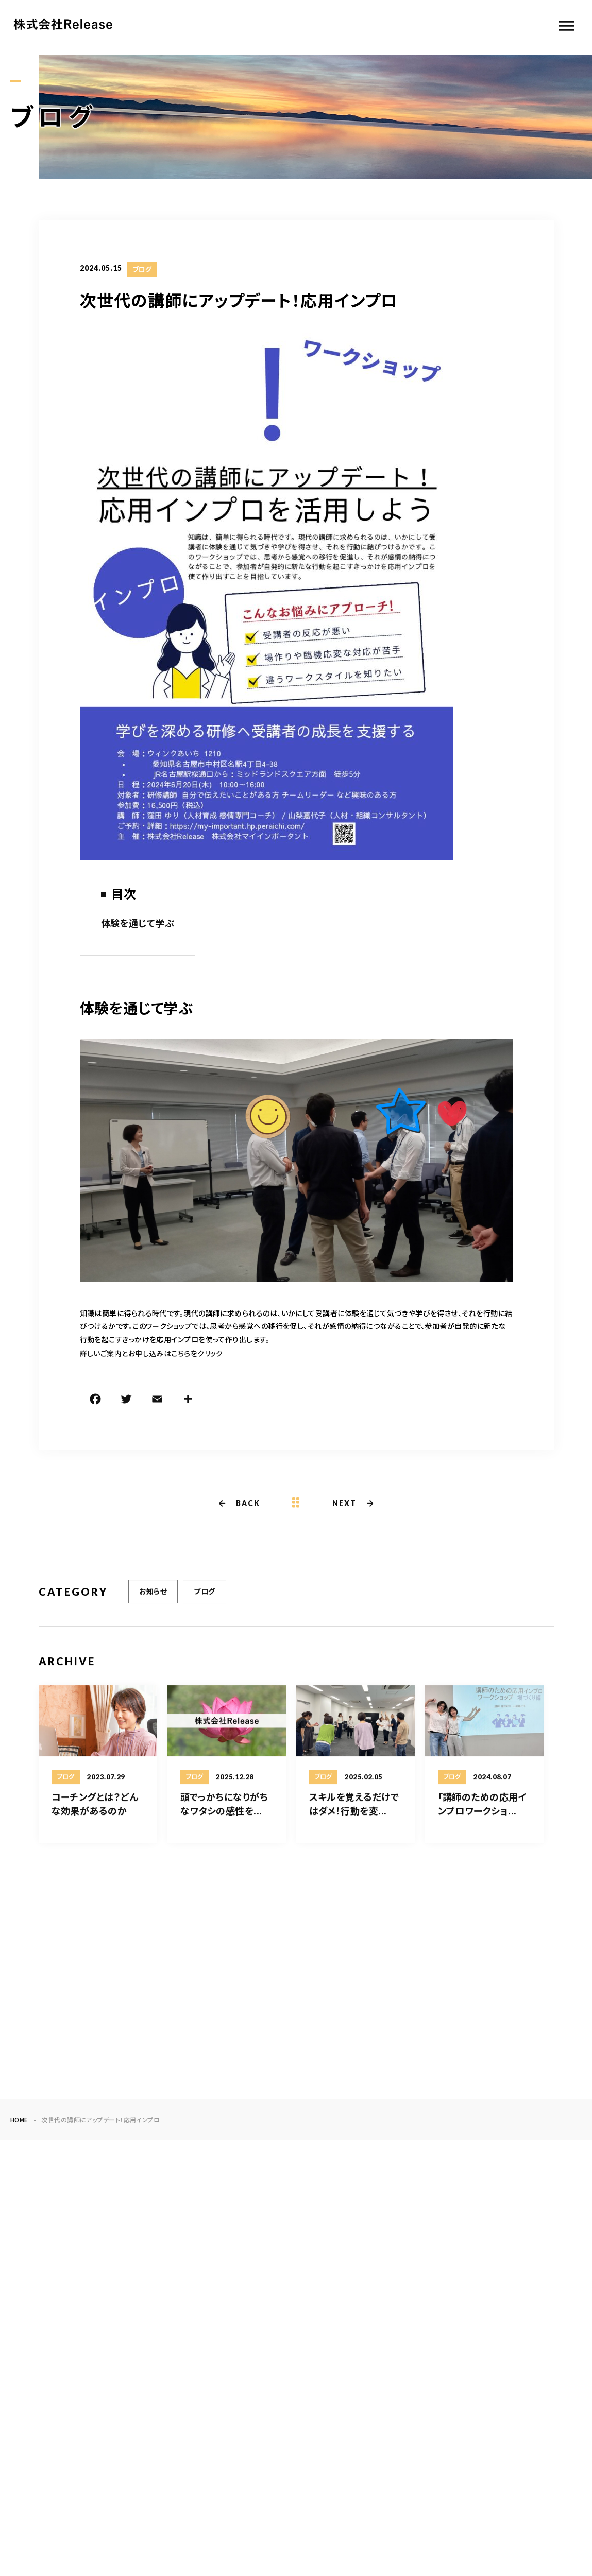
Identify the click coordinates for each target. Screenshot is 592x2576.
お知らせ (153, 1602)
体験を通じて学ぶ (138, 924)
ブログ (142, 271)
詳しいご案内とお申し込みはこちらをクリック (151, 1355)
